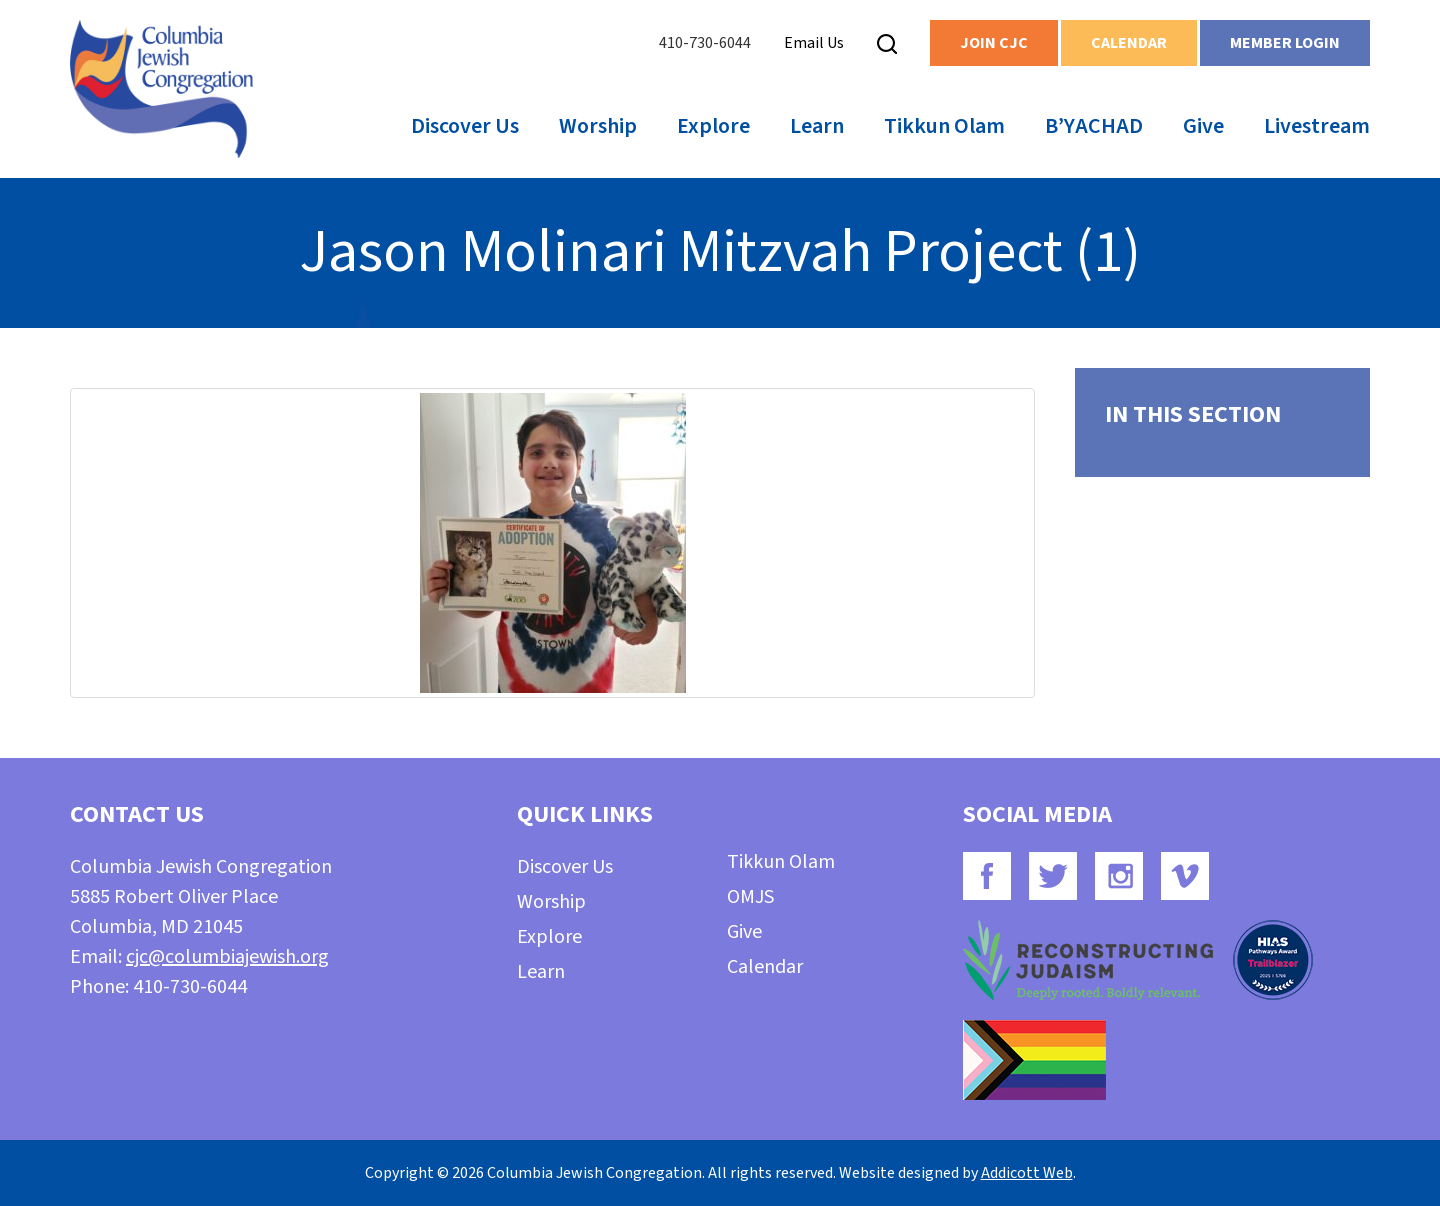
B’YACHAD (1094, 126)
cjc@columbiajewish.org (227, 957)
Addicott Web (1027, 1173)
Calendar (1129, 43)
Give (1203, 126)
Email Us (814, 43)
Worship (598, 126)
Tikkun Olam (944, 126)
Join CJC (994, 43)
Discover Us (465, 126)
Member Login (1285, 43)
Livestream (1317, 126)
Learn (817, 126)
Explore (713, 126)
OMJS (750, 897)
